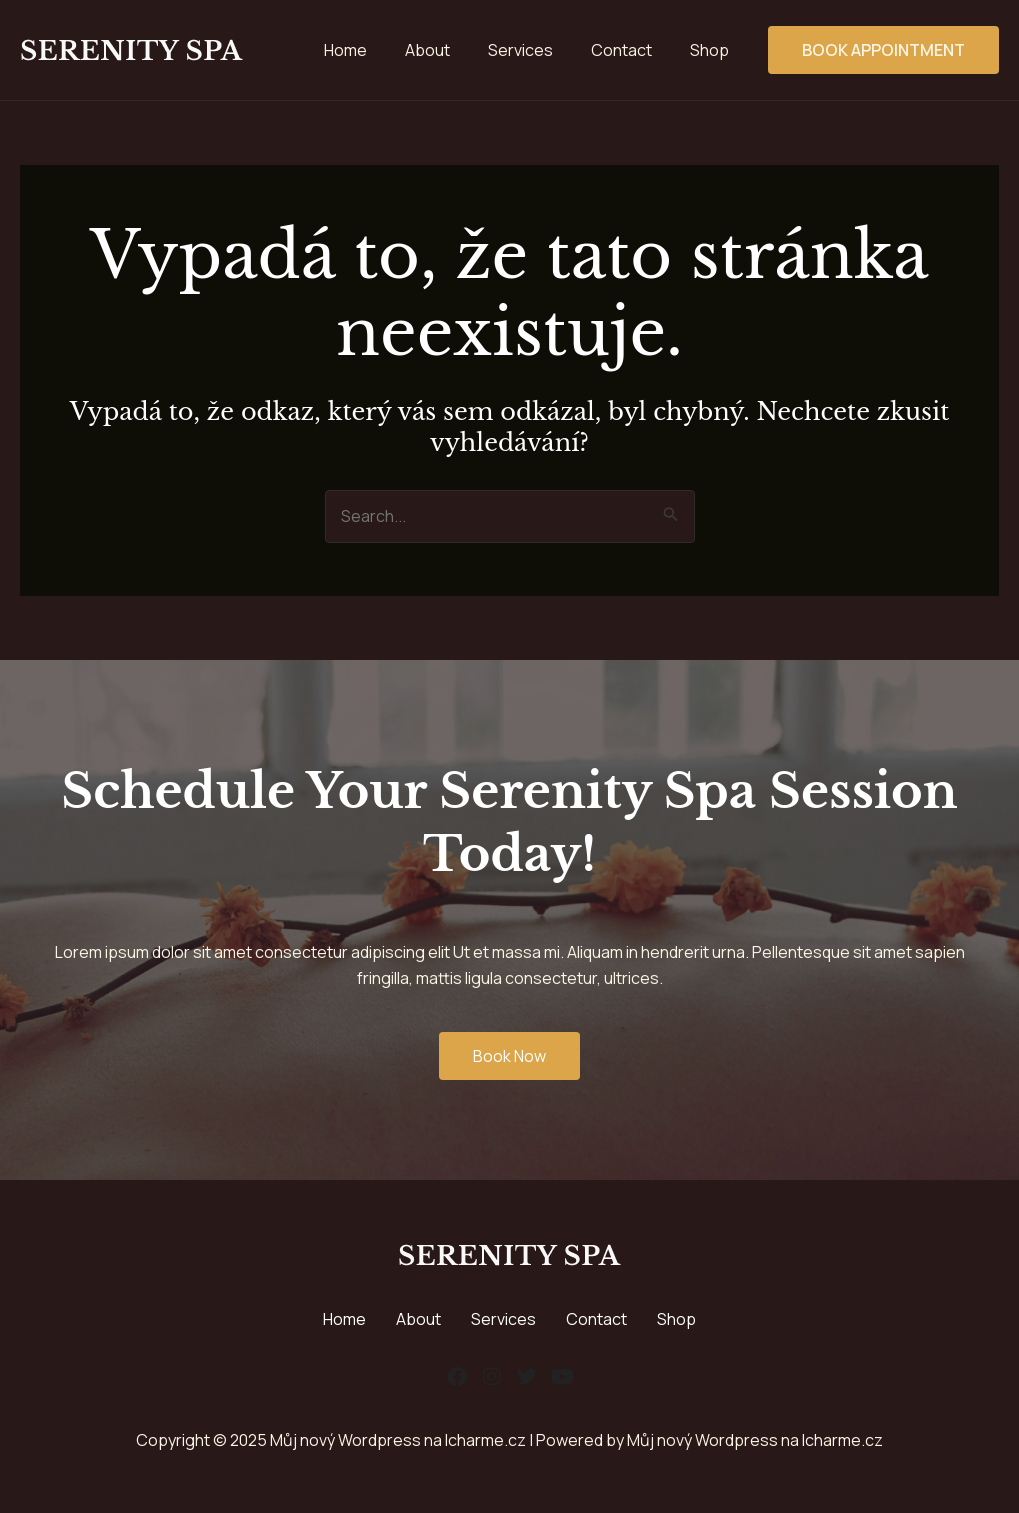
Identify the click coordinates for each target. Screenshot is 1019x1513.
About (418, 1319)
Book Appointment (883, 50)
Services (503, 1319)
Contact (596, 1319)
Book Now (509, 1056)
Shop (676, 1319)
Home (344, 1319)
